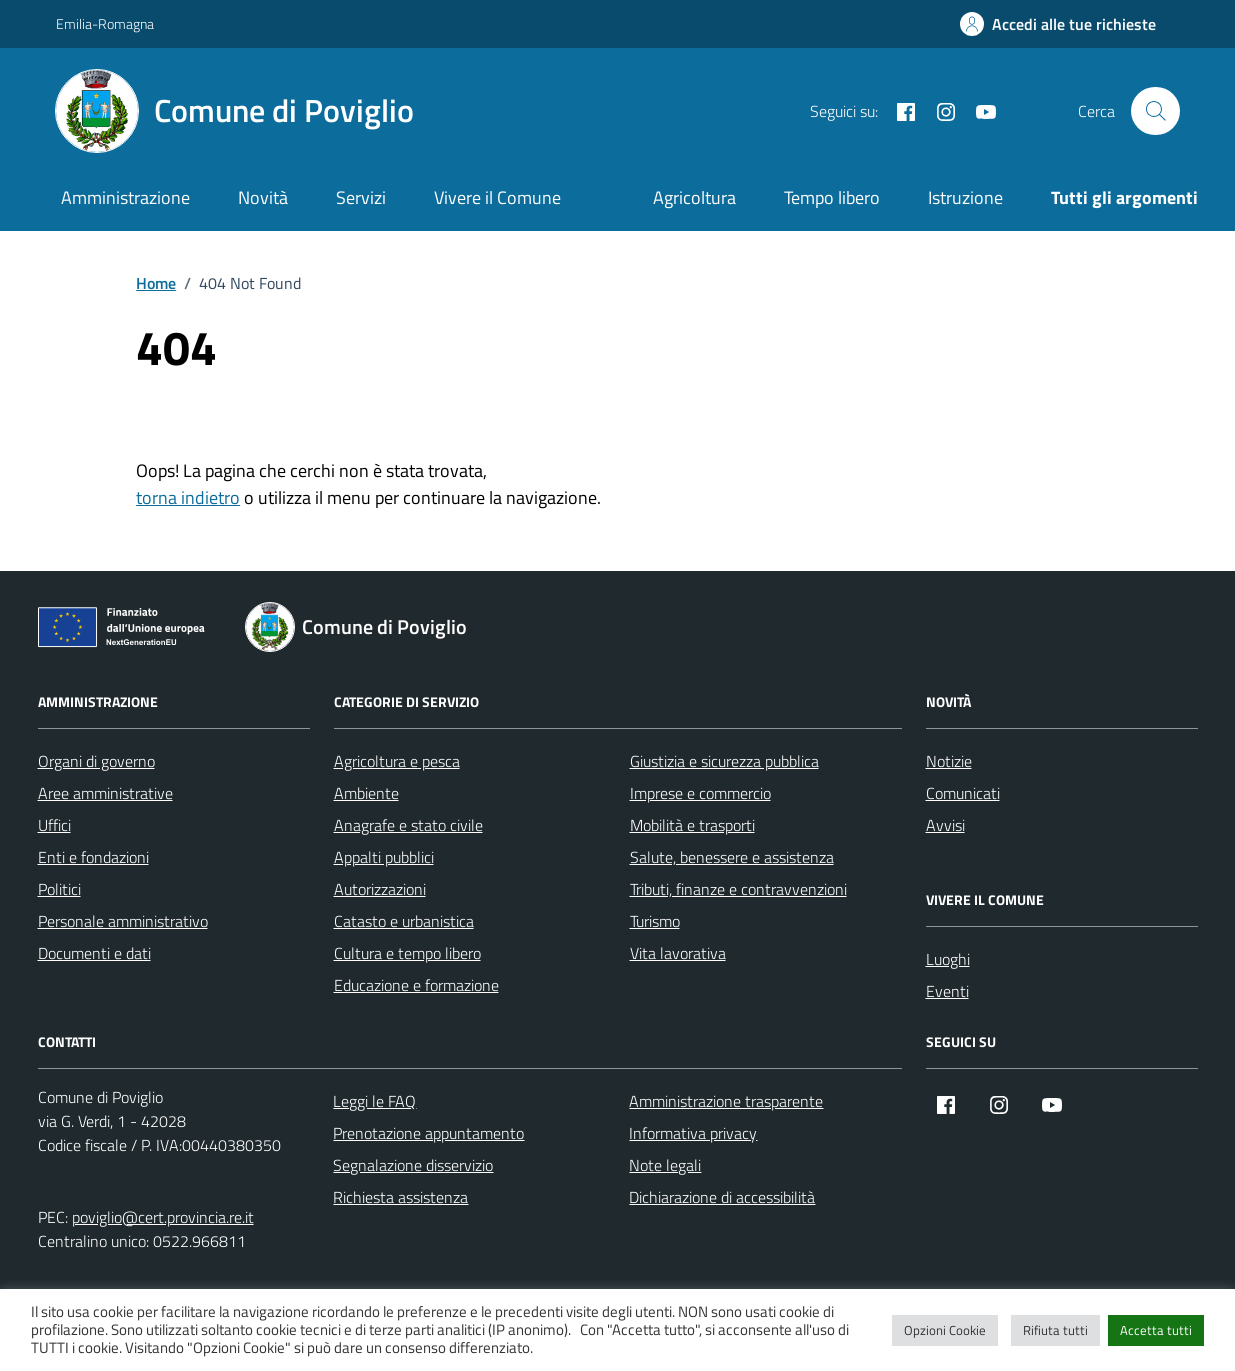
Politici (59, 889)
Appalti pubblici (384, 857)
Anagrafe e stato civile (408, 825)
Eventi (947, 991)
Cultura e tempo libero (407, 953)
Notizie (949, 761)
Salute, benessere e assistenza (732, 857)
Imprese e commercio (700, 793)
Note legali (665, 1165)
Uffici (54, 825)
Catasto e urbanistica (404, 921)
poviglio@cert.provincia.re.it (163, 1217)
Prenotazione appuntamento (428, 1133)
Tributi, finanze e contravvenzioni (738, 889)
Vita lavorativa (678, 953)
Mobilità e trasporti (692, 825)
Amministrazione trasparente (726, 1101)
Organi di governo (96, 761)
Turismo (655, 921)
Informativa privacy (693, 1133)
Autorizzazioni (380, 889)
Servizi (361, 197)
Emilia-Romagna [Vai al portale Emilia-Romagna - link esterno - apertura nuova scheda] (105, 23)
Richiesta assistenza (400, 1197)
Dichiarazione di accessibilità (722, 1197)
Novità (263, 197)
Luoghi (948, 959)
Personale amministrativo (123, 921)
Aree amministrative (105, 793)
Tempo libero (832, 197)
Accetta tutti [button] (1156, 1330)
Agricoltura (694, 197)
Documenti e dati (94, 953)
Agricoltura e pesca (397, 761)
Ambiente (366, 793)
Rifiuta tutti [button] (1055, 1330)
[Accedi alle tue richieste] (1058, 24)
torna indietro (188, 497)
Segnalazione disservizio (413, 1165)
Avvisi (945, 825)
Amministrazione (125, 197)
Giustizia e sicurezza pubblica (724, 761)
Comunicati (963, 793)
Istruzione (965, 197)
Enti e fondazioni (93, 857)
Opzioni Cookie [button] (945, 1330)
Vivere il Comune (497, 197)
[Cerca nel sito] (1155, 111)
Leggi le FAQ (374, 1101)
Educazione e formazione (416, 985)
